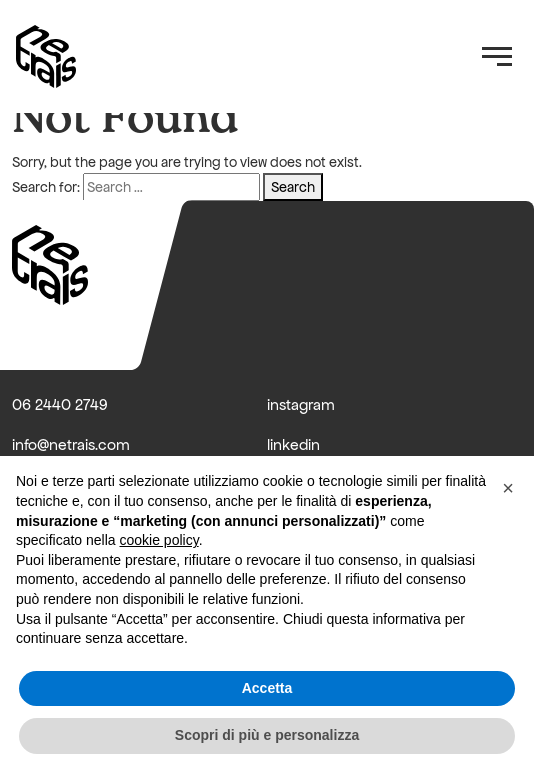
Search (293, 187)
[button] (508, 488)
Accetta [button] (267, 688)
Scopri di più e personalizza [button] (267, 735)
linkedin (293, 444)
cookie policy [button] (159, 540)
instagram (301, 404)
